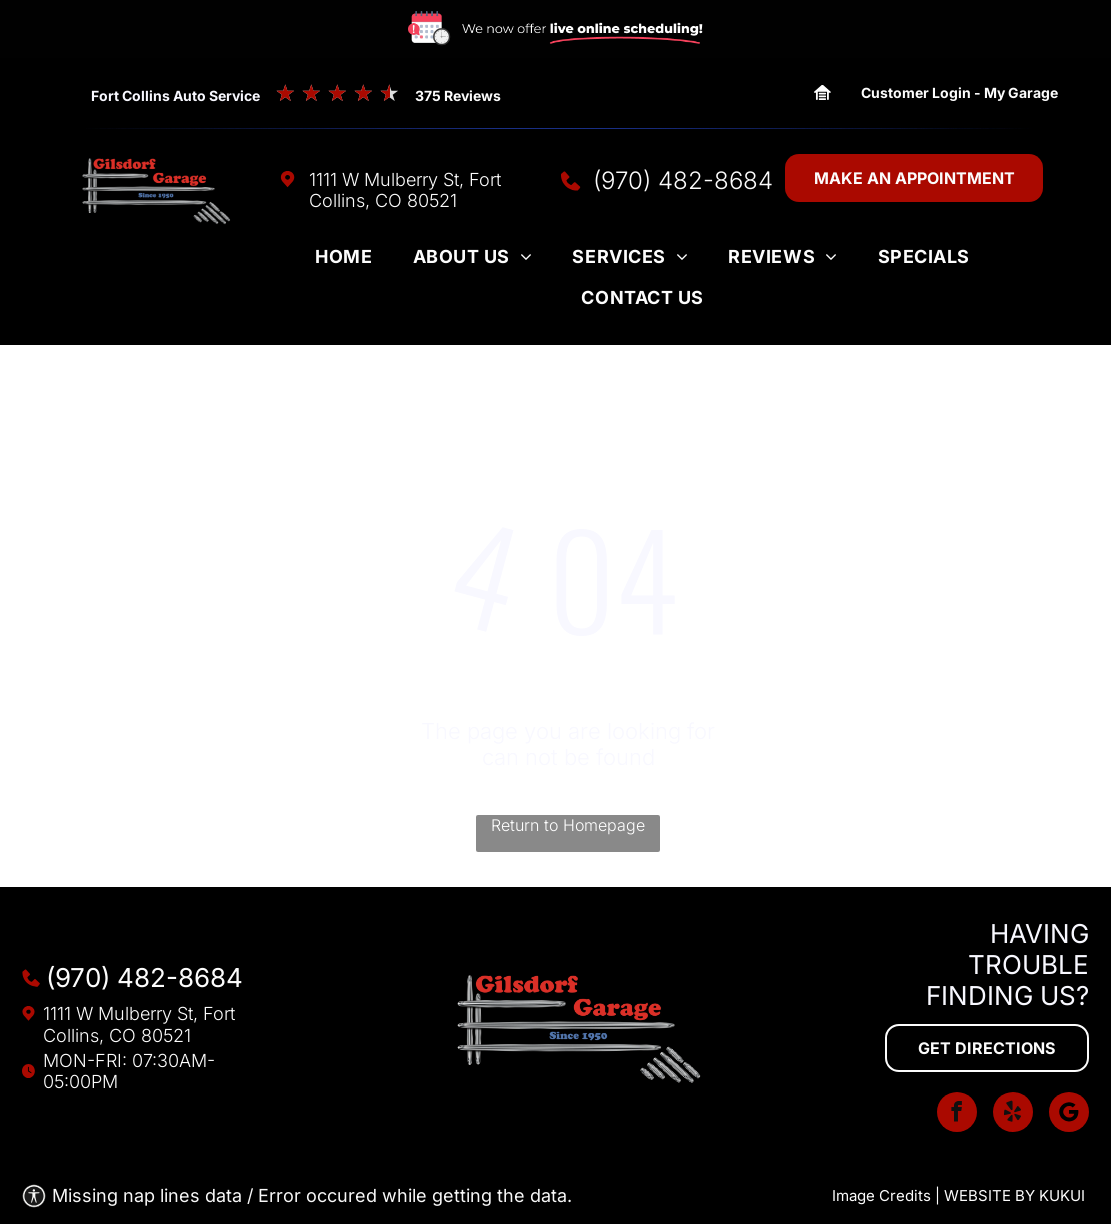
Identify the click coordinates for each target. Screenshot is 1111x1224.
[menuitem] (343, 262)
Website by (989, 1195)
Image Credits (881, 1195)
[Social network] (1069, 1114)
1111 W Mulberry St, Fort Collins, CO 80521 (405, 190)
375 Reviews (458, 95)
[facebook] (957, 1114)
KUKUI (1062, 1195)
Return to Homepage (568, 825)
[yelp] (1013, 1114)
